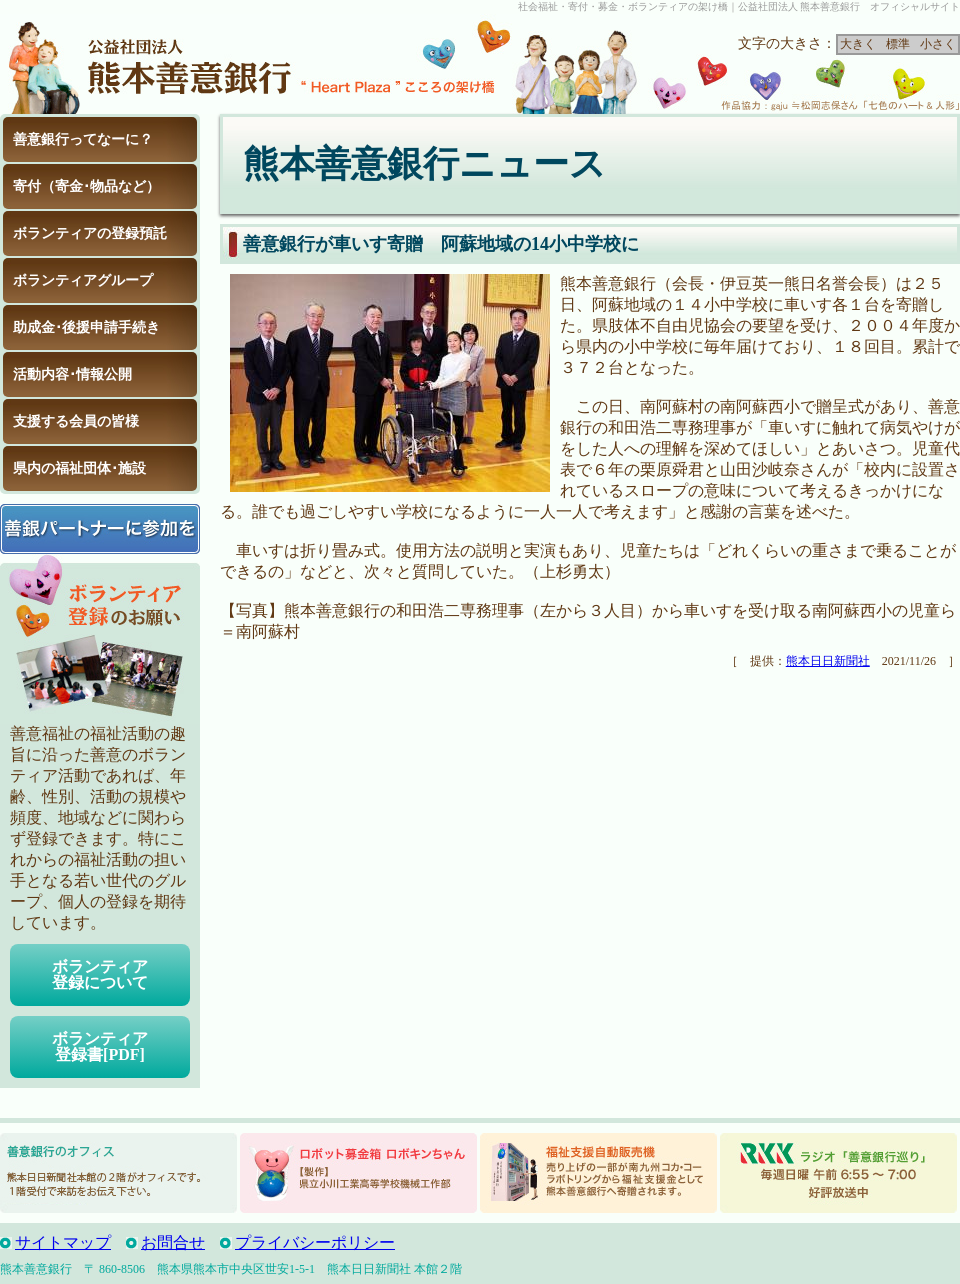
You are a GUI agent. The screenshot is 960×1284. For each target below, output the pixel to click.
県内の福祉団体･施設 (79, 468)
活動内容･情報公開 (72, 374)
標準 (898, 44)
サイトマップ (63, 1242)
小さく (938, 44)
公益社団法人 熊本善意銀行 (150, 64)
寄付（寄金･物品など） (86, 186)
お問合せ (173, 1242)
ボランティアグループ (83, 280)
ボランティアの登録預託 (90, 233)
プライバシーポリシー (315, 1242)
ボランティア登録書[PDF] (100, 1046)
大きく (858, 44)
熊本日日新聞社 (828, 661)
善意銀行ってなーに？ (83, 139)
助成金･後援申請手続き (86, 327)
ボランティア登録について (100, 974)
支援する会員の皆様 (76, 421)
